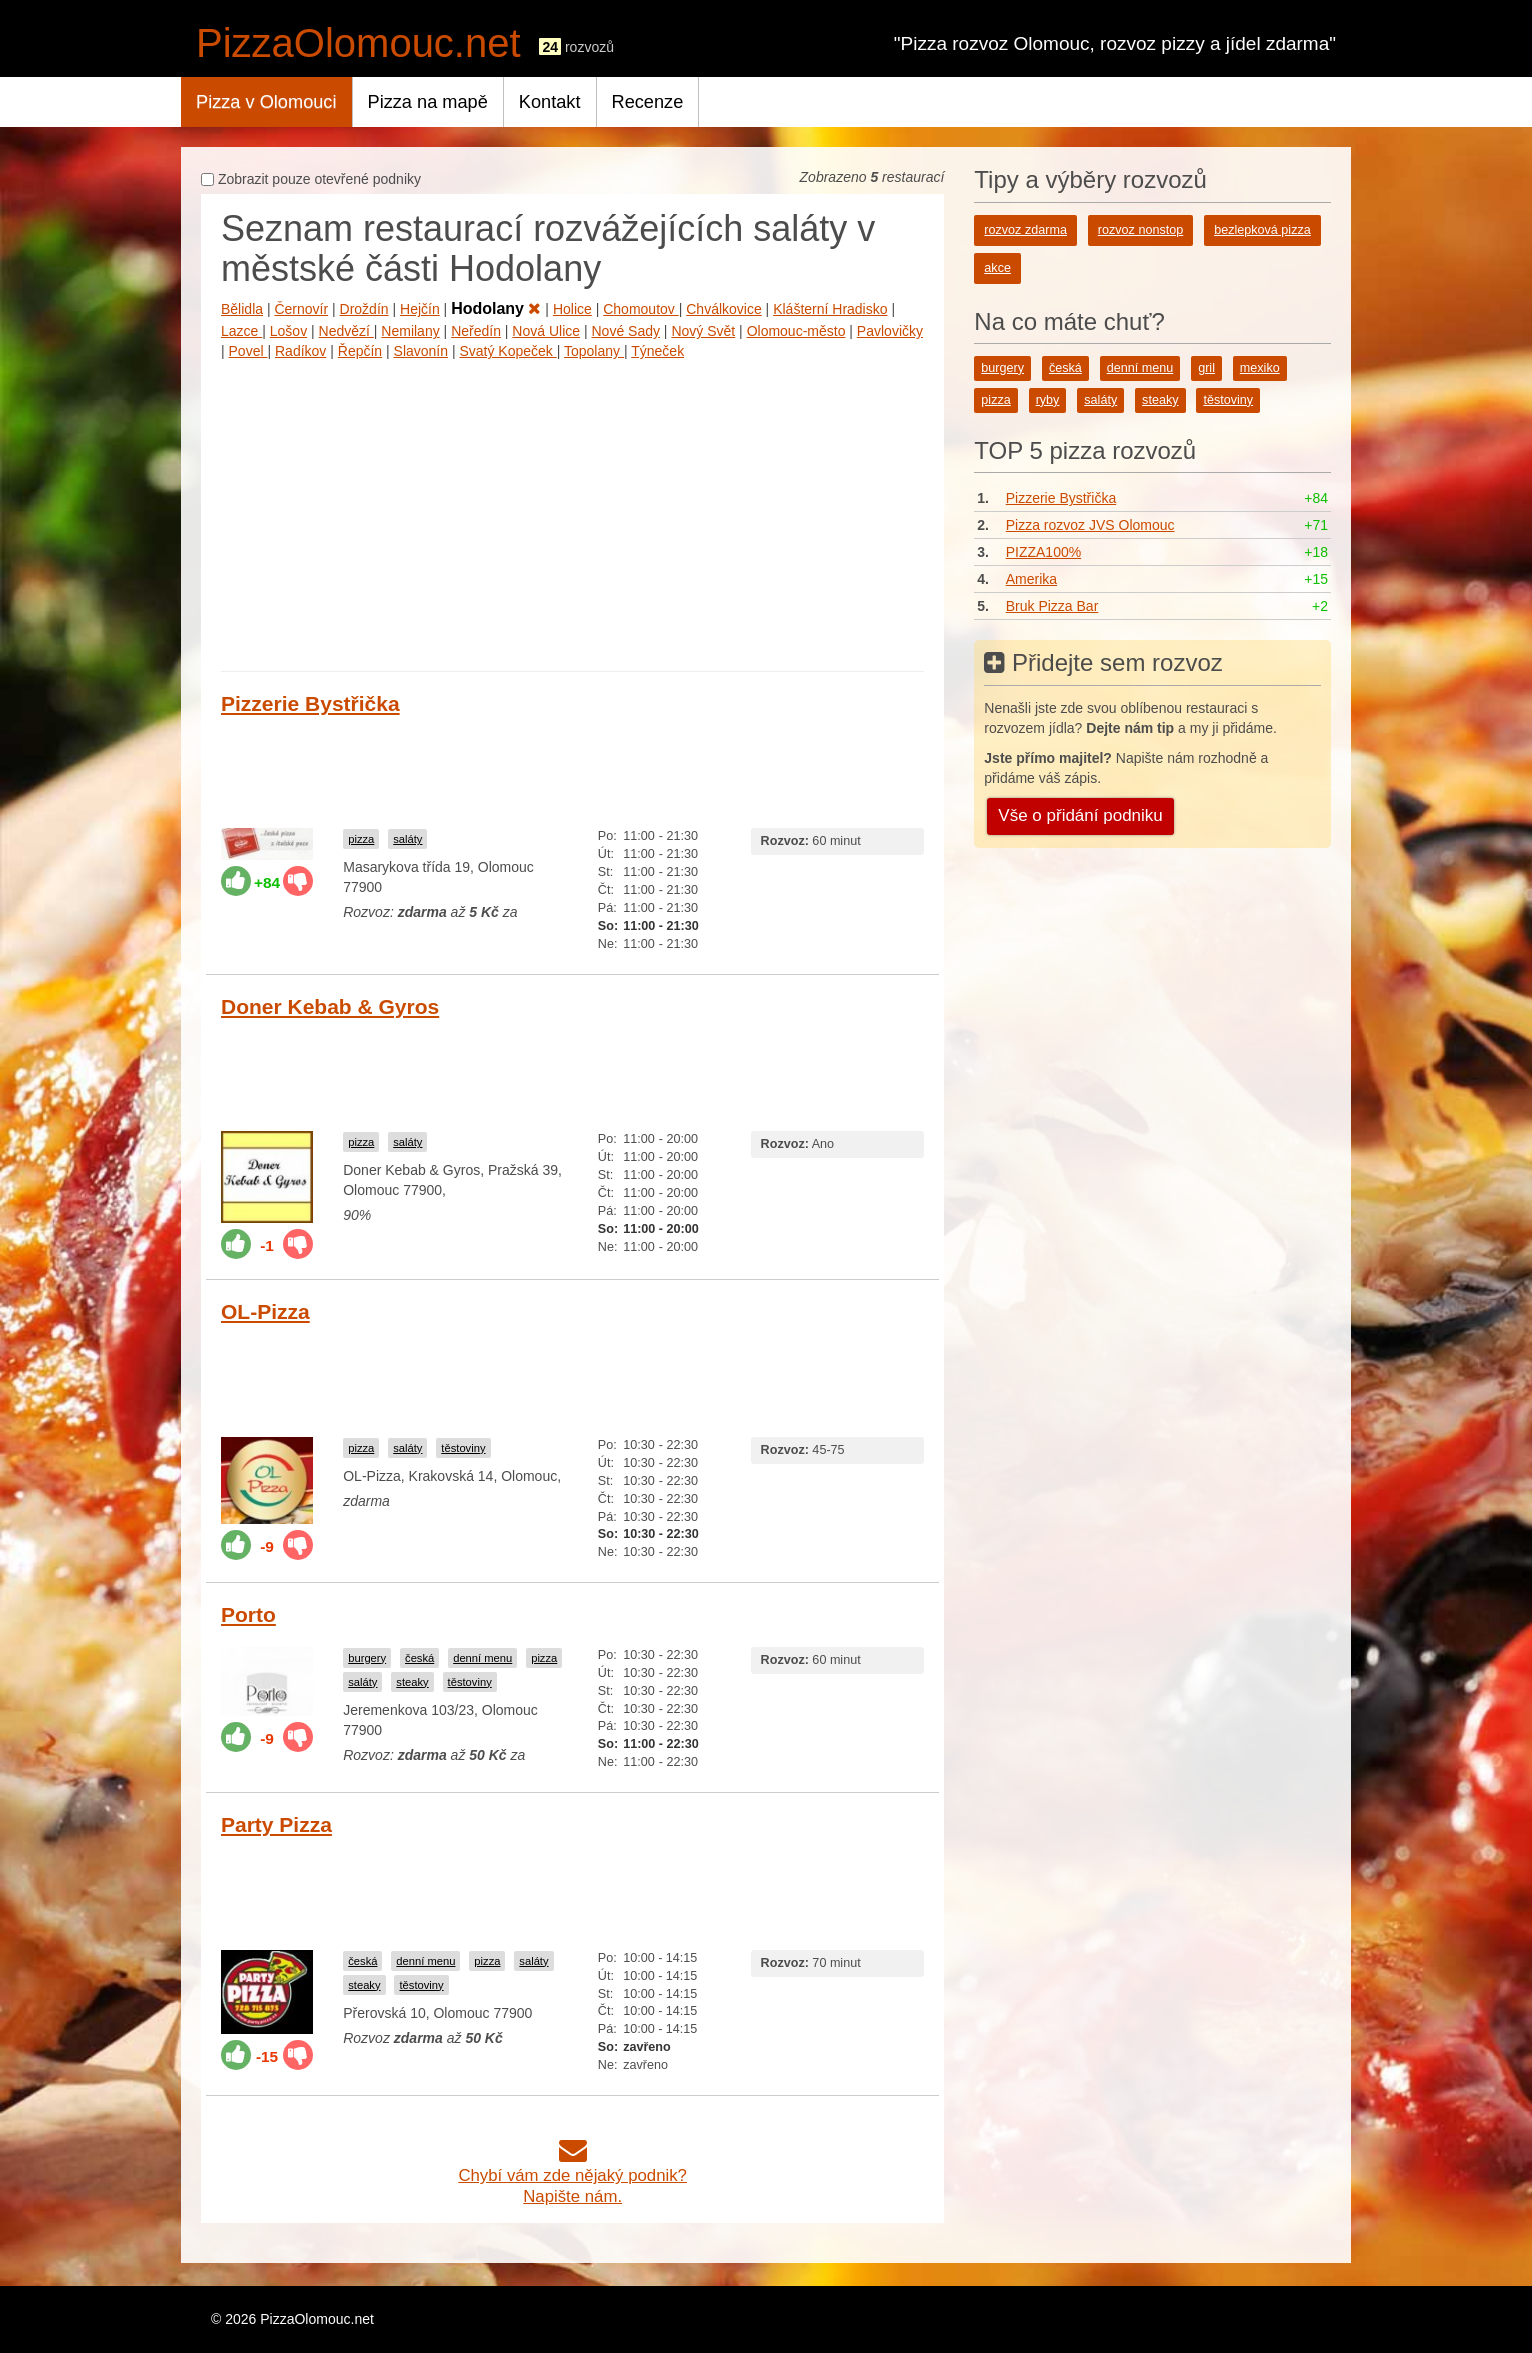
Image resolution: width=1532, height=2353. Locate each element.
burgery (367, 1658)
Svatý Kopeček (507, 351)
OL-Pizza (265, 1311)
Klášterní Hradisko (830, 309)
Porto (248, 1614)
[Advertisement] (572, 511)
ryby (1048, 400)
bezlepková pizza (1262, 230)
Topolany (594, 351)
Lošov (288, 331)
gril (1206, 368)
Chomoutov (640, 309)
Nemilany (410, 331)
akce (997, 268)
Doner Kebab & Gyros (330, 1006)
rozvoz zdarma (1025, 230)
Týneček (657, 351)
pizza (361, 839)
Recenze (648, 102)
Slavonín (421, 351)
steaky (412, 1682)
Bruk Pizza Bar (1052, 606)
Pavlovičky (890, 331)
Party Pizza (276, 1824)
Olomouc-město (796, 331)
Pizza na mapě (428, 102)
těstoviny (463, 1448)
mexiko (1260, 368)
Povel (248, 351)
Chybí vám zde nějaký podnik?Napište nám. (572, 2175)
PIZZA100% (1043, 552)
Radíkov (300, 351)
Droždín (364, 309)
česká (419, 1658)
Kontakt (550, 102)
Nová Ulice (546, 331)
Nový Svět (703, 331)
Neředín (476, 331)
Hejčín (420, 309)
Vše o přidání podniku (1080, 815)
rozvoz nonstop (1140, 230)
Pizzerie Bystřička (310, 703)
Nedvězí (346, 331)
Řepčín (360, 351)
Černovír (301, 309)
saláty (407, 839)
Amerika (1031, 579)
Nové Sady (625, 331)
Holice (572, 309)
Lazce (241, 331)
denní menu (482, 1658)
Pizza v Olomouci (266, 102)
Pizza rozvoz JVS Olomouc (1090, 525)
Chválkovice (723, 309)
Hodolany (496, 308)
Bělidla (242, 309)
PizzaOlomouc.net (358, 43)
